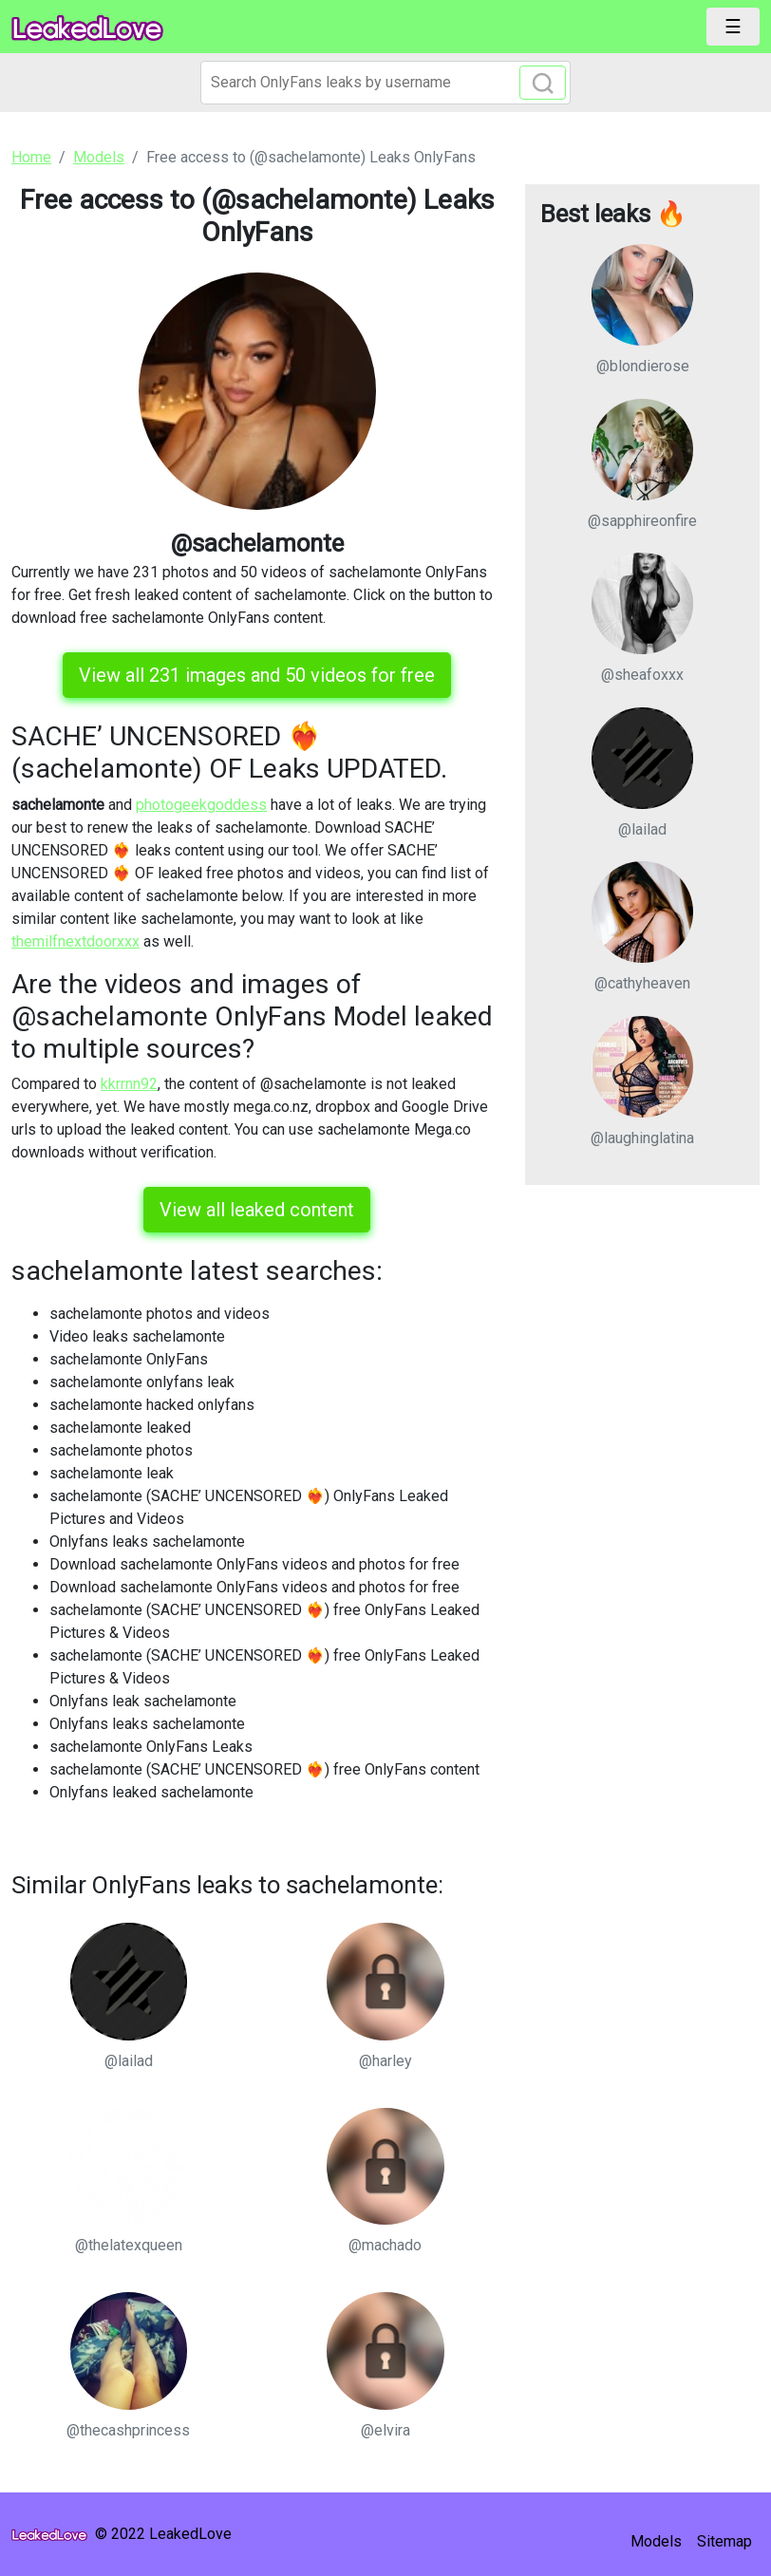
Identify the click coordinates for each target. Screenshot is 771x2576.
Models (656, 2541)
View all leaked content (257, 1209)
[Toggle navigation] (733, 27)
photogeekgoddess (201, 805)
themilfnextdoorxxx (75, 941)
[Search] (385, 82)
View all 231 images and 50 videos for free (257, 675)
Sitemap (724, 2541)
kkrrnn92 (129, 1084)
